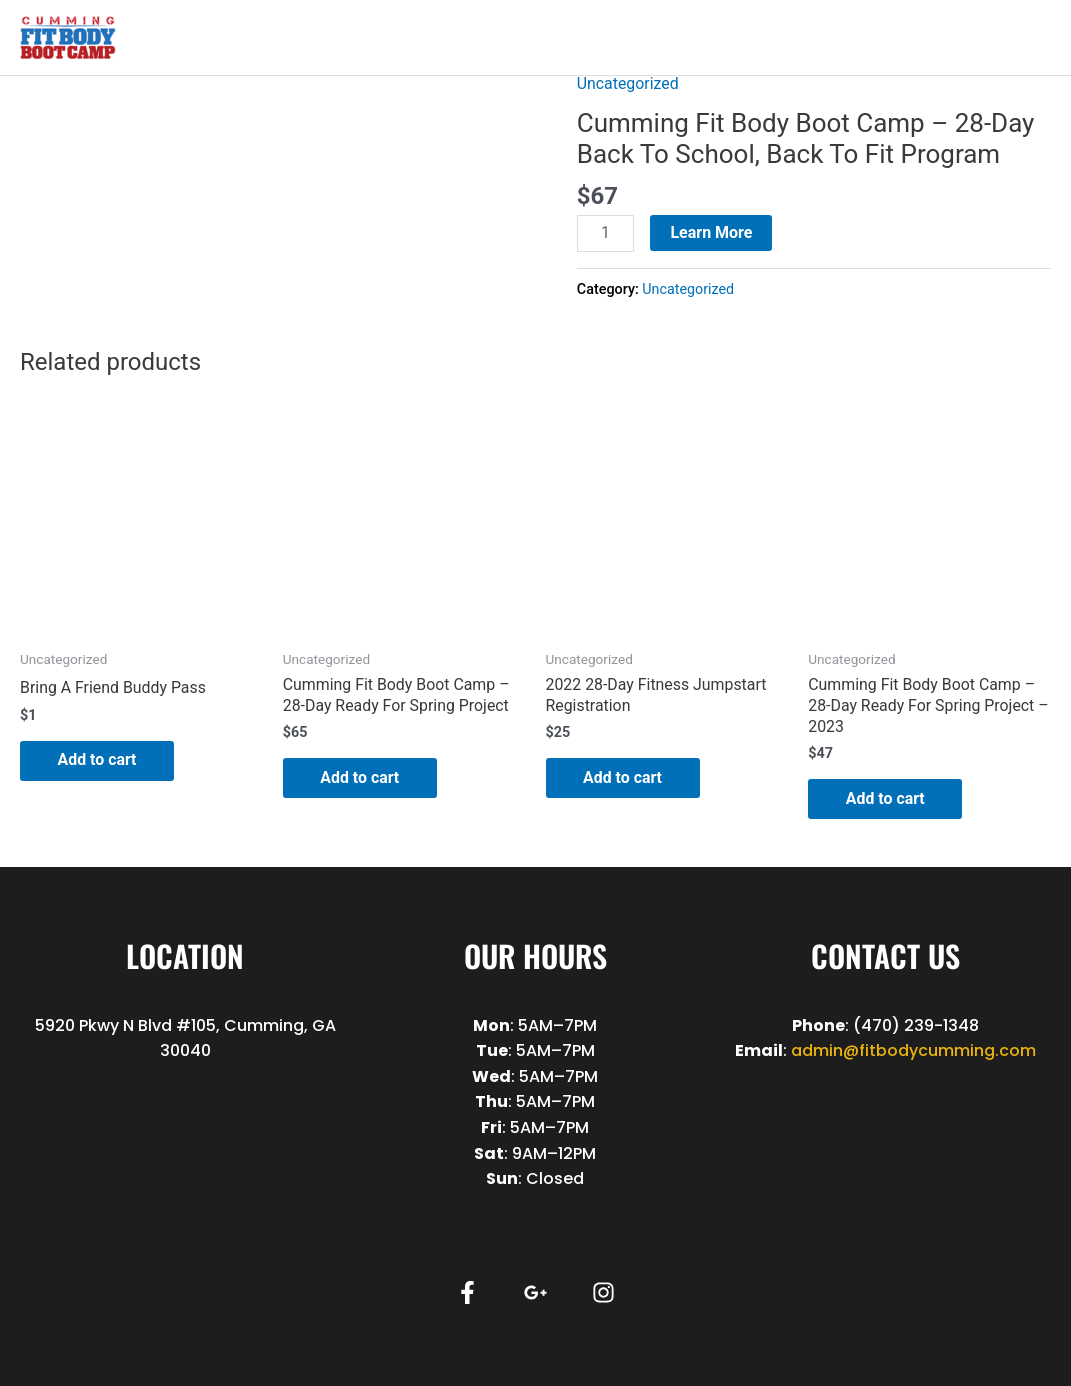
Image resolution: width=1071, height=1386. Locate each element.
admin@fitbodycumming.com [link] (913, 1051)
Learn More (712, 232)
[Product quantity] (606, 234)
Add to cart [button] (100, 759)
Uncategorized (628, 83)
